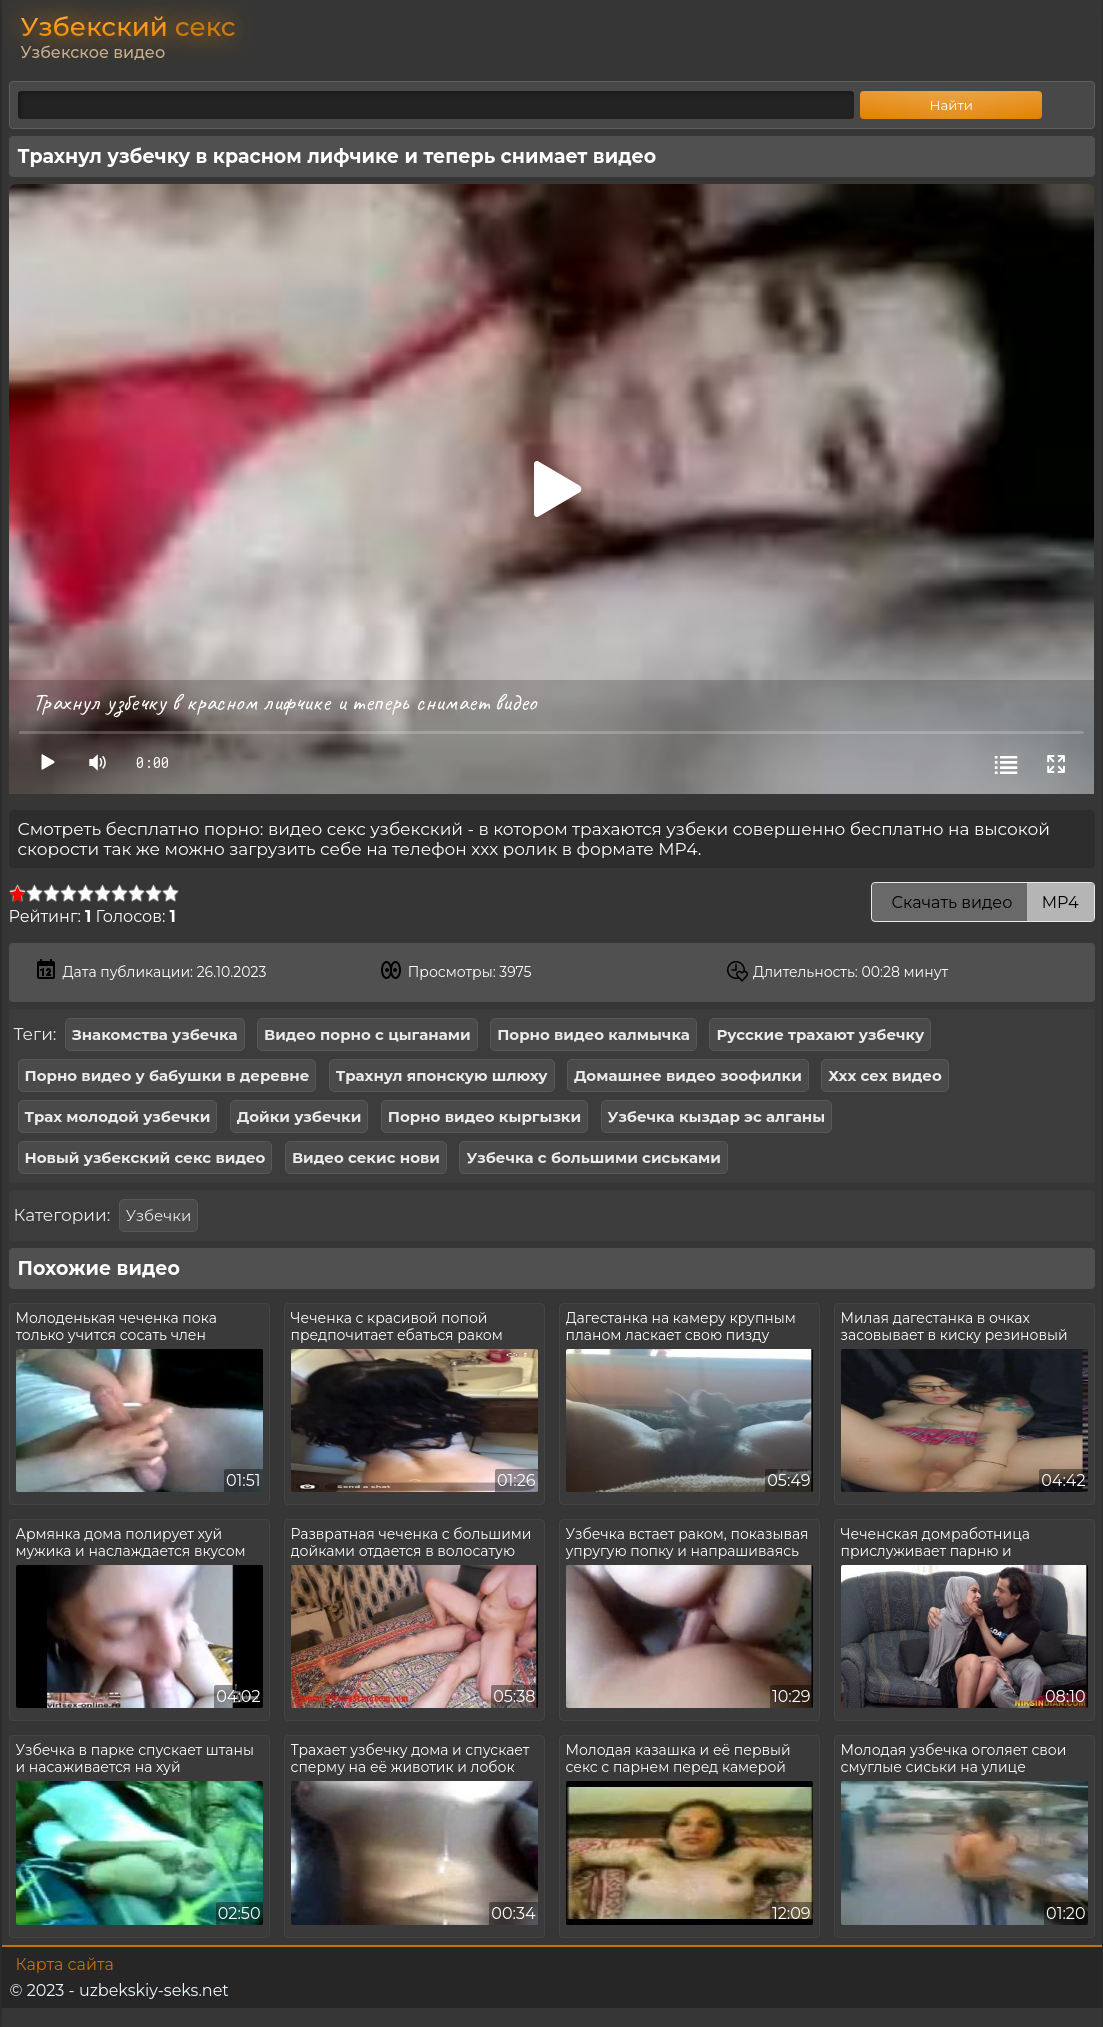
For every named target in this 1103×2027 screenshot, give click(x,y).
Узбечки (158, 1215)
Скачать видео (982, 902)
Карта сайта (65, 1964)
